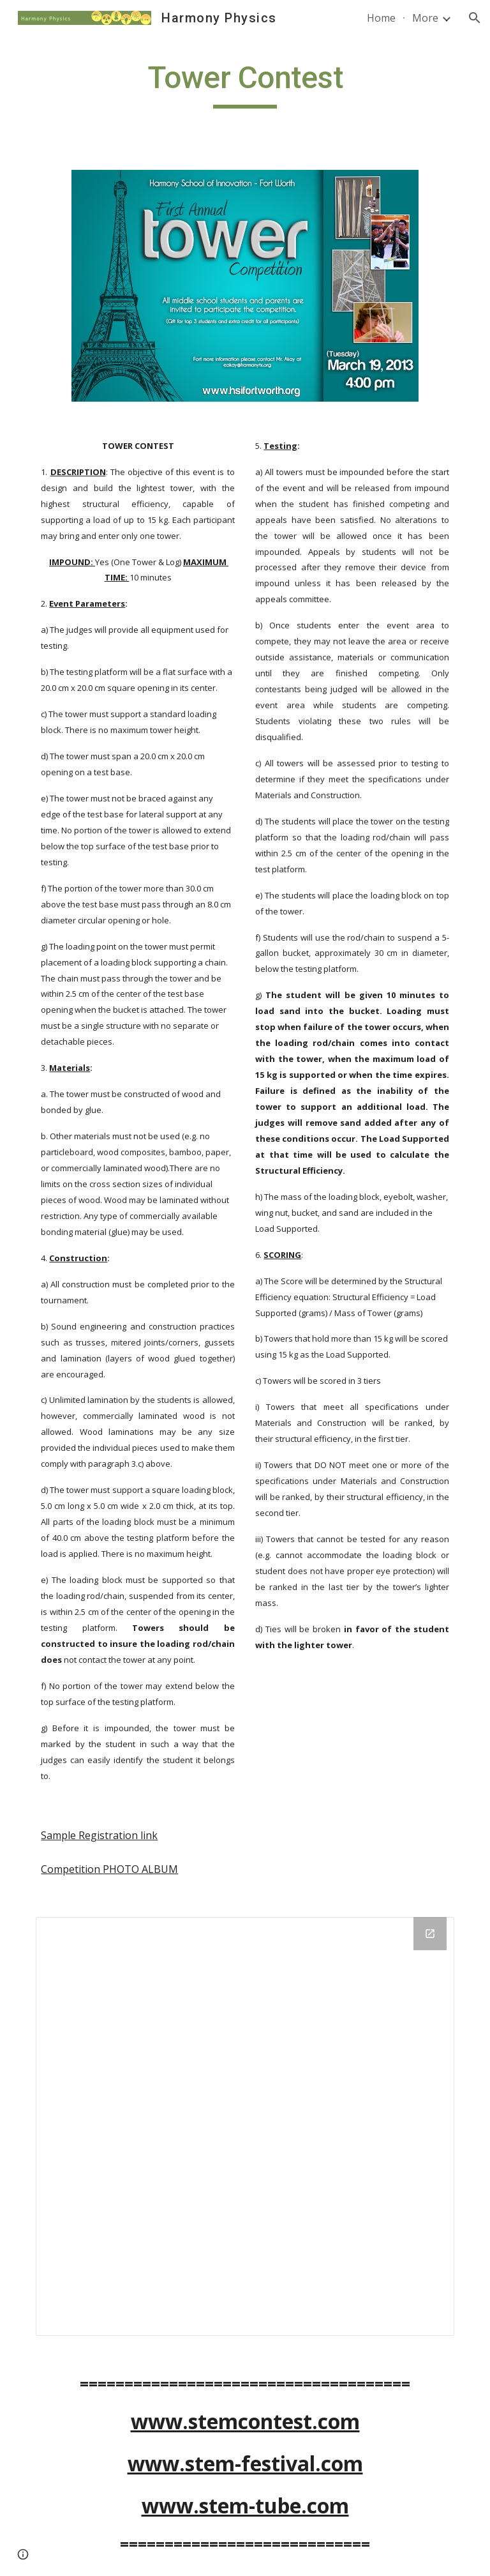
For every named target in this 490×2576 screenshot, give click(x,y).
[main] (244, 84)
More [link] (425, 18)
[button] (474, 18)
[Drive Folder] (245, 2126)
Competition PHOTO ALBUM (109, 1869)
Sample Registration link (99, 1835)
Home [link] (381, 18)
